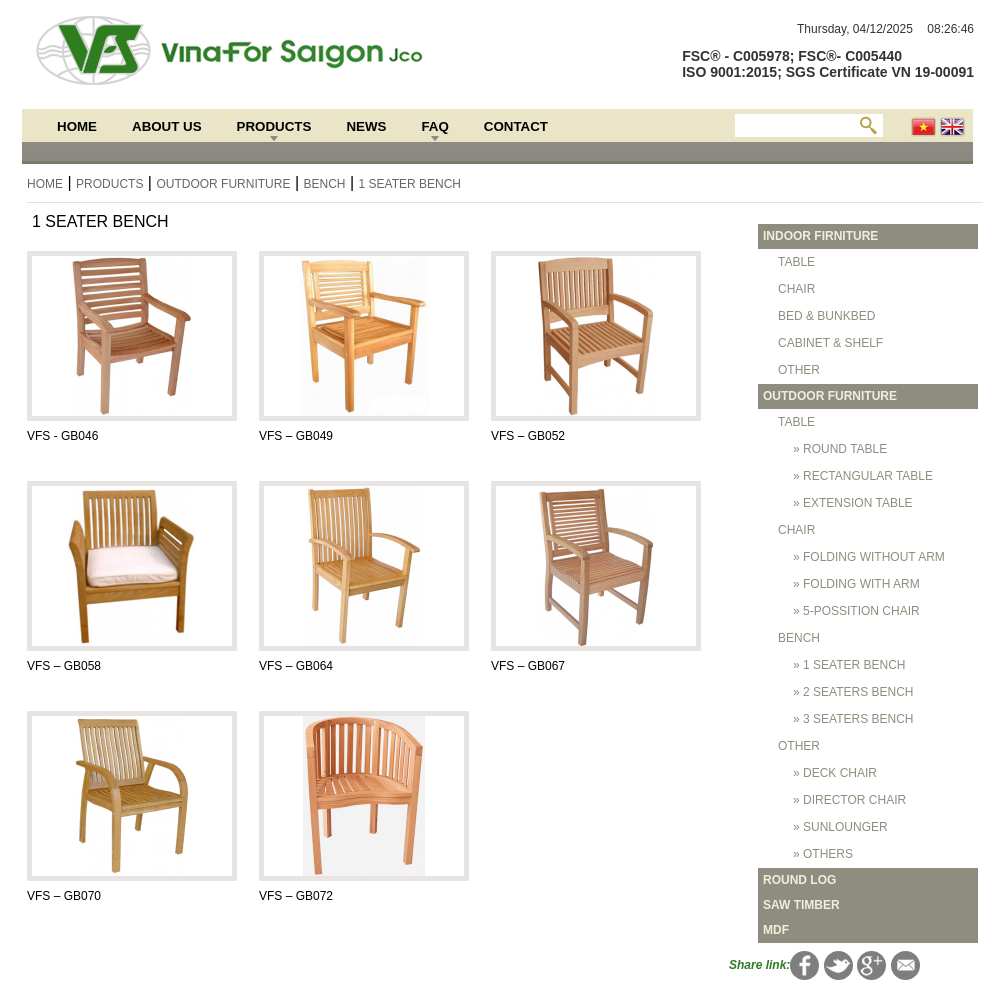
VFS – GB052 (528, 436)
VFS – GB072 (296, 896)
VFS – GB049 (296, 436)
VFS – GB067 (528, 666)
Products (274, 126)
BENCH (324, 184)
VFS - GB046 (62, 436)
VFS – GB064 (296, 666)
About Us (167, 126)
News (366, 126)
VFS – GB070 (64, 896)
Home (77, 126)
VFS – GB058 (64, 666)
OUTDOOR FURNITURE (223, 184)
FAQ (434, 126)
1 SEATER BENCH (410, 184)
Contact (516, 126)
